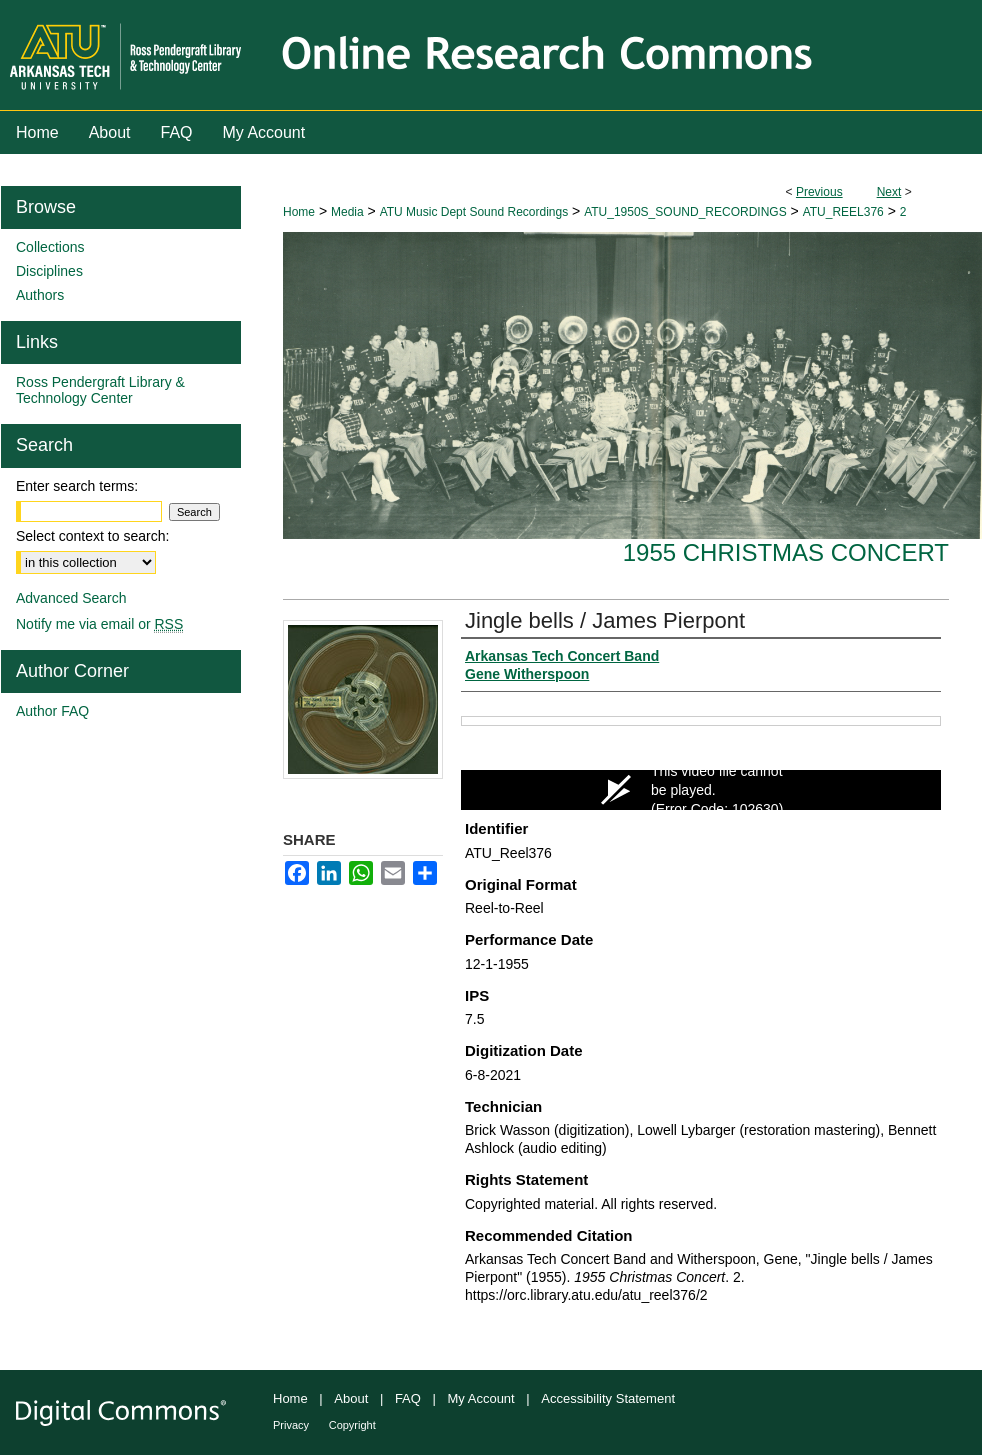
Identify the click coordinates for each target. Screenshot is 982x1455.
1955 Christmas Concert (786, 552)
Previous (819, 192)
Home (299, 212)
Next (889, 192)
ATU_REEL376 (843, 212)
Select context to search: (92, 536)
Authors (40, 295)
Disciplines (49, 271)
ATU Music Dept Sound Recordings (474, 212)
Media (347, 212)
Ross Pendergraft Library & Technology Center (100, 390)
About (351, 1398)
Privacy (291, 1425)
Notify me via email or (99, 624)
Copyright (352, 1425)
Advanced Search (71, 598)
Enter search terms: (77, 486)
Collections (50, 247)
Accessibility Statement (608, 1398)
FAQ (408, 1398)
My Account (481, 1398)
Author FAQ (52, 711)
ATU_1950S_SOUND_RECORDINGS (685, 212)
